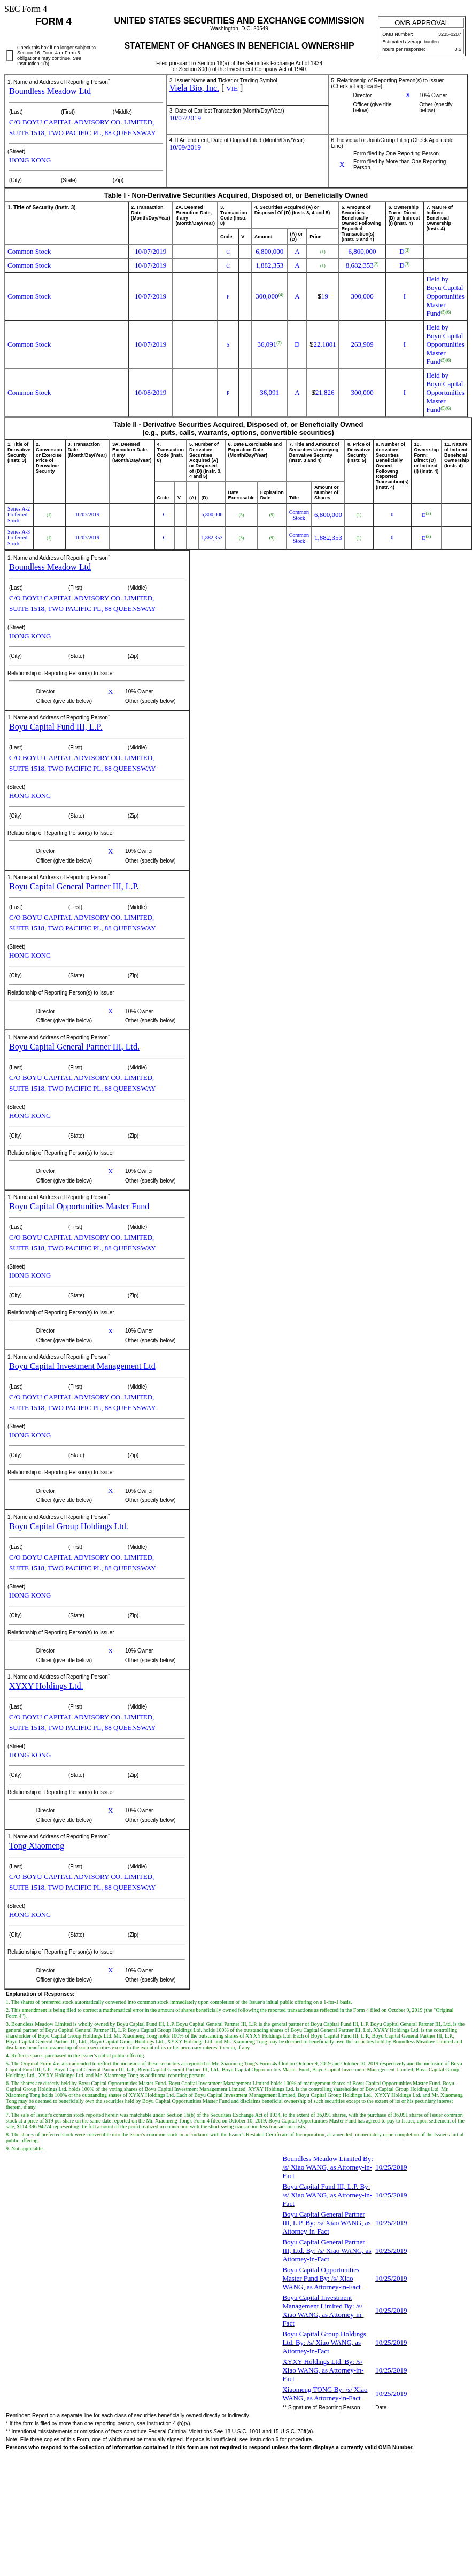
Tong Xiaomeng (36, 1845)
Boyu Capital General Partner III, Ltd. (74, 1046)
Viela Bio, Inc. (194, 87)
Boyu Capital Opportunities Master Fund (79, 1206)
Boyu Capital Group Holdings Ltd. (68, 1526)
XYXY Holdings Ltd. (46, 1685)
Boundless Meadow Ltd (50, 91)
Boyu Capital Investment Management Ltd (82, 1366)
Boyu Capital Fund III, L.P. (56, 726)
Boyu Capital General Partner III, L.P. (74, 886)
